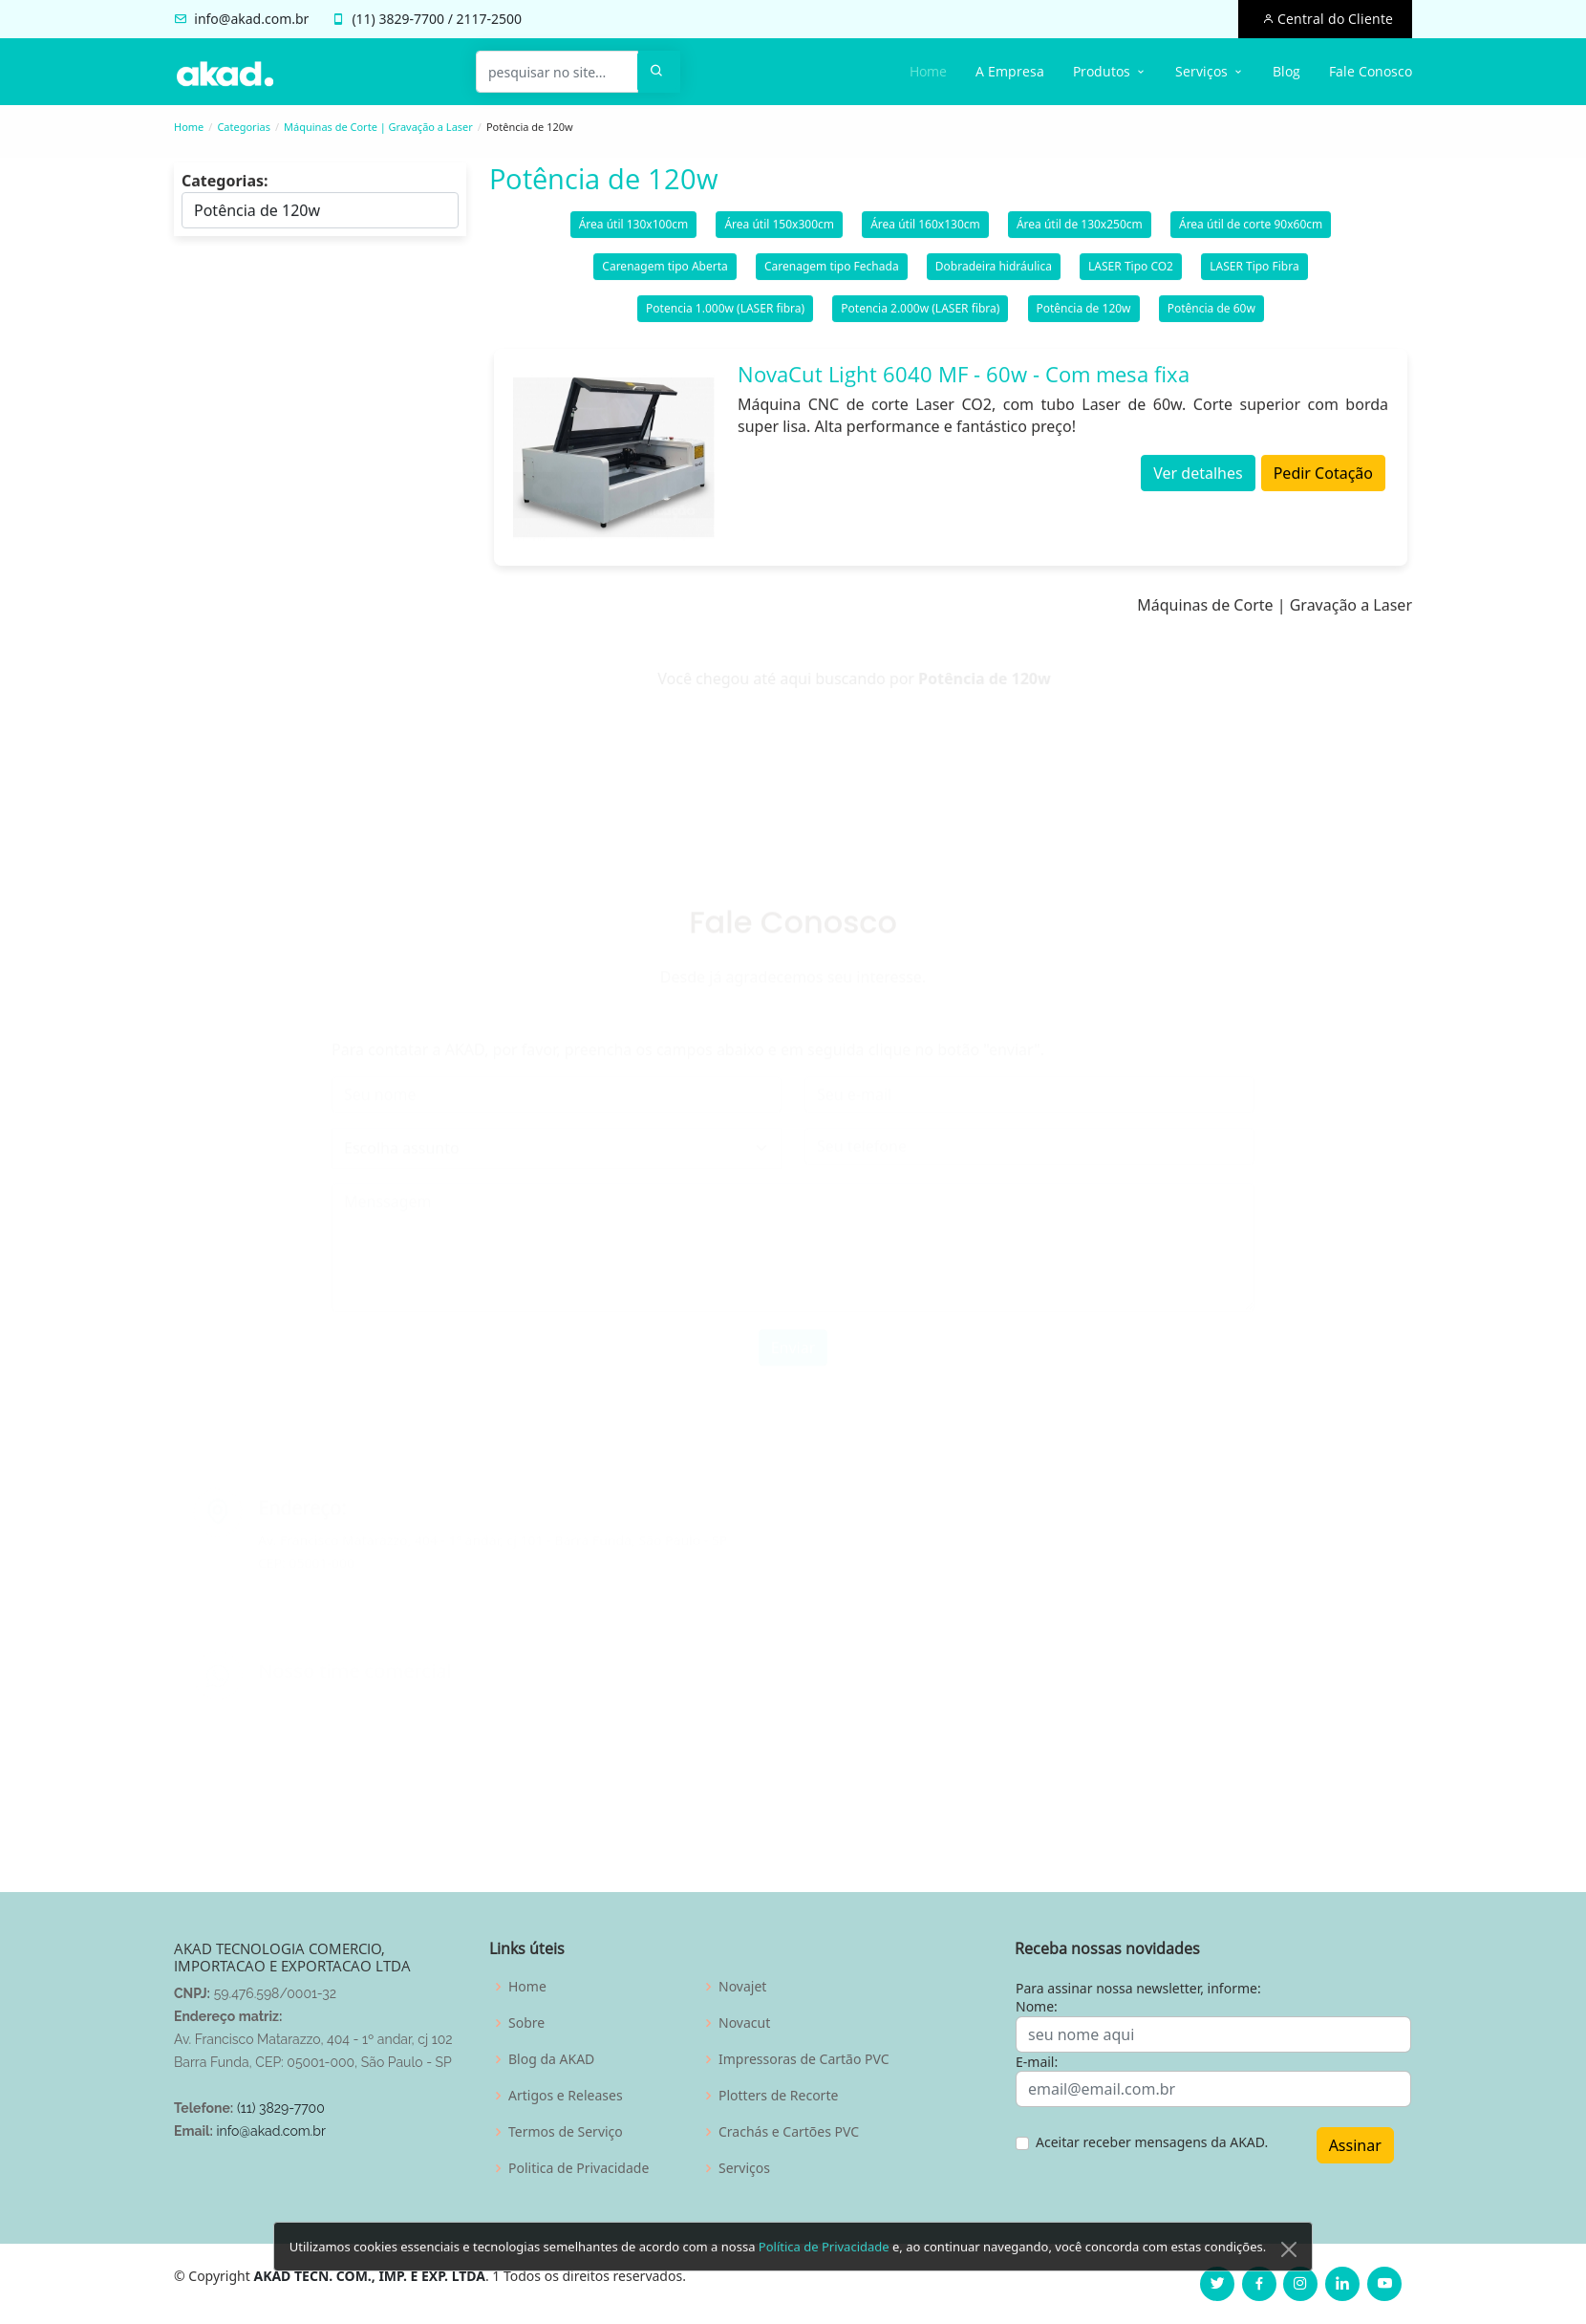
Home (928, 71)
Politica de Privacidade (578, 2168)
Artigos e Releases (565, 2095)
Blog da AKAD (551, 2059)
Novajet (742, 1986)
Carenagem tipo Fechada (831, 274)
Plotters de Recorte (778, 2095)
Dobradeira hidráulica (993, 274)
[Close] (1289, 2277)
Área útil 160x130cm (925, 232)
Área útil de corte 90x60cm (1250, 232)
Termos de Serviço (565, 2132)
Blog (1286, 71)
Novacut (744, 2023)
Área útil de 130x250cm (1080, 232)
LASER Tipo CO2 (1130, 274)
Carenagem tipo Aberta (664, 274)
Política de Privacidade (824, 2274)
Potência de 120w (1084, 316)
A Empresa (1009, 71)
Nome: (1037, 2006)
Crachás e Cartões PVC (788, 2132)
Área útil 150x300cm (779, 232)
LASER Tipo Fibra (1254, 274)
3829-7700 (411, 19)
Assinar (1355, 2145)
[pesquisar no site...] (557, 72)
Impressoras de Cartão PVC (803, 2059)
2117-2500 (490, 19)
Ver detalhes (1197, 480)
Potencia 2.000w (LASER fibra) (920, 316)
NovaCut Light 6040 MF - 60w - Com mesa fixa (964, 381)
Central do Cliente (1333, 19)
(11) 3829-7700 (281, 2108)
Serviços (744, 2168)
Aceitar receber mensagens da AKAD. (1152, 2142)
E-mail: (1037, 2062)
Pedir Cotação (1323, 480)
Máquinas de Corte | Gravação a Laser (378, 126)
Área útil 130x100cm (634, 232)
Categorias (243, 126)
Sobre (526, 2023)
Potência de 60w (1211, 316)
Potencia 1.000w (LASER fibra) (725, 316)
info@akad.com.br (251, 19)
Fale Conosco (1370, 71)
